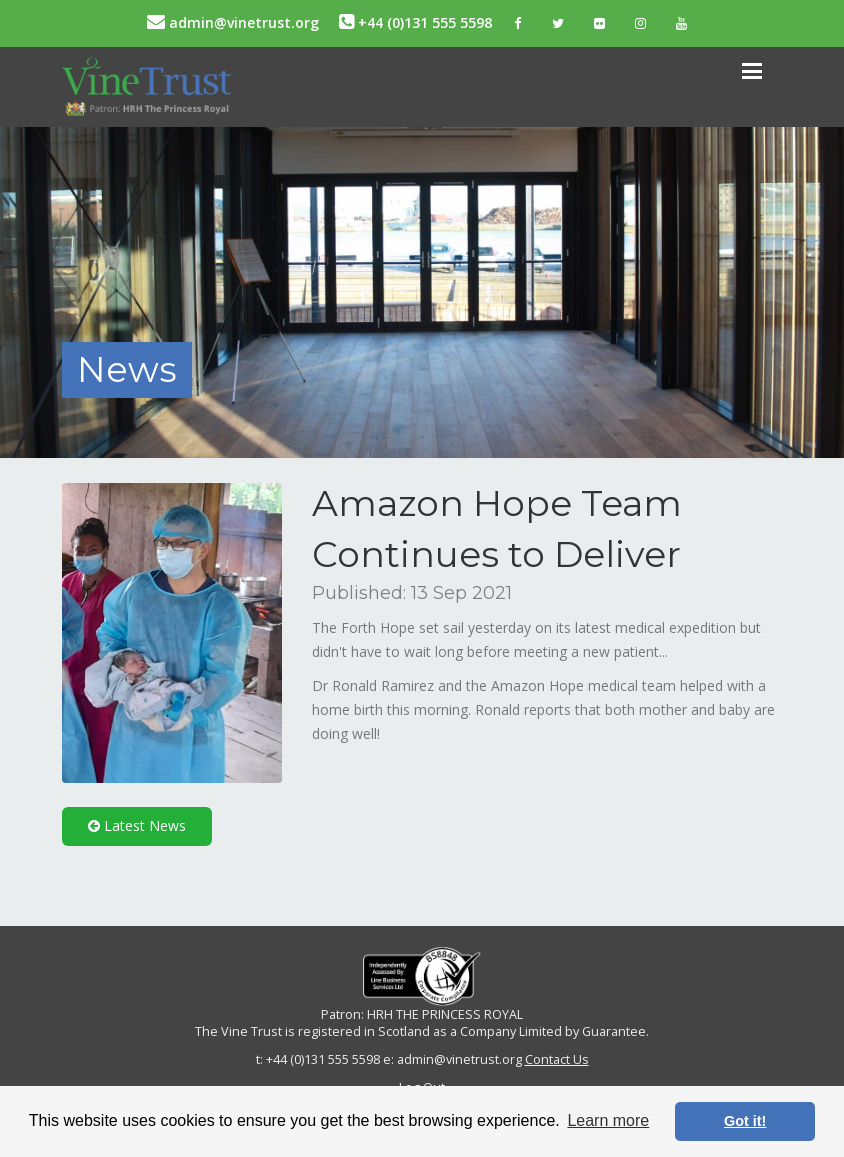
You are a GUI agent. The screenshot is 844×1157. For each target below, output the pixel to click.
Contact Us (557, 1059)
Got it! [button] (745, 1121)
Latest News (137, 825)
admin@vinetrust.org (233, 22)
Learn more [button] (608, 1120)
